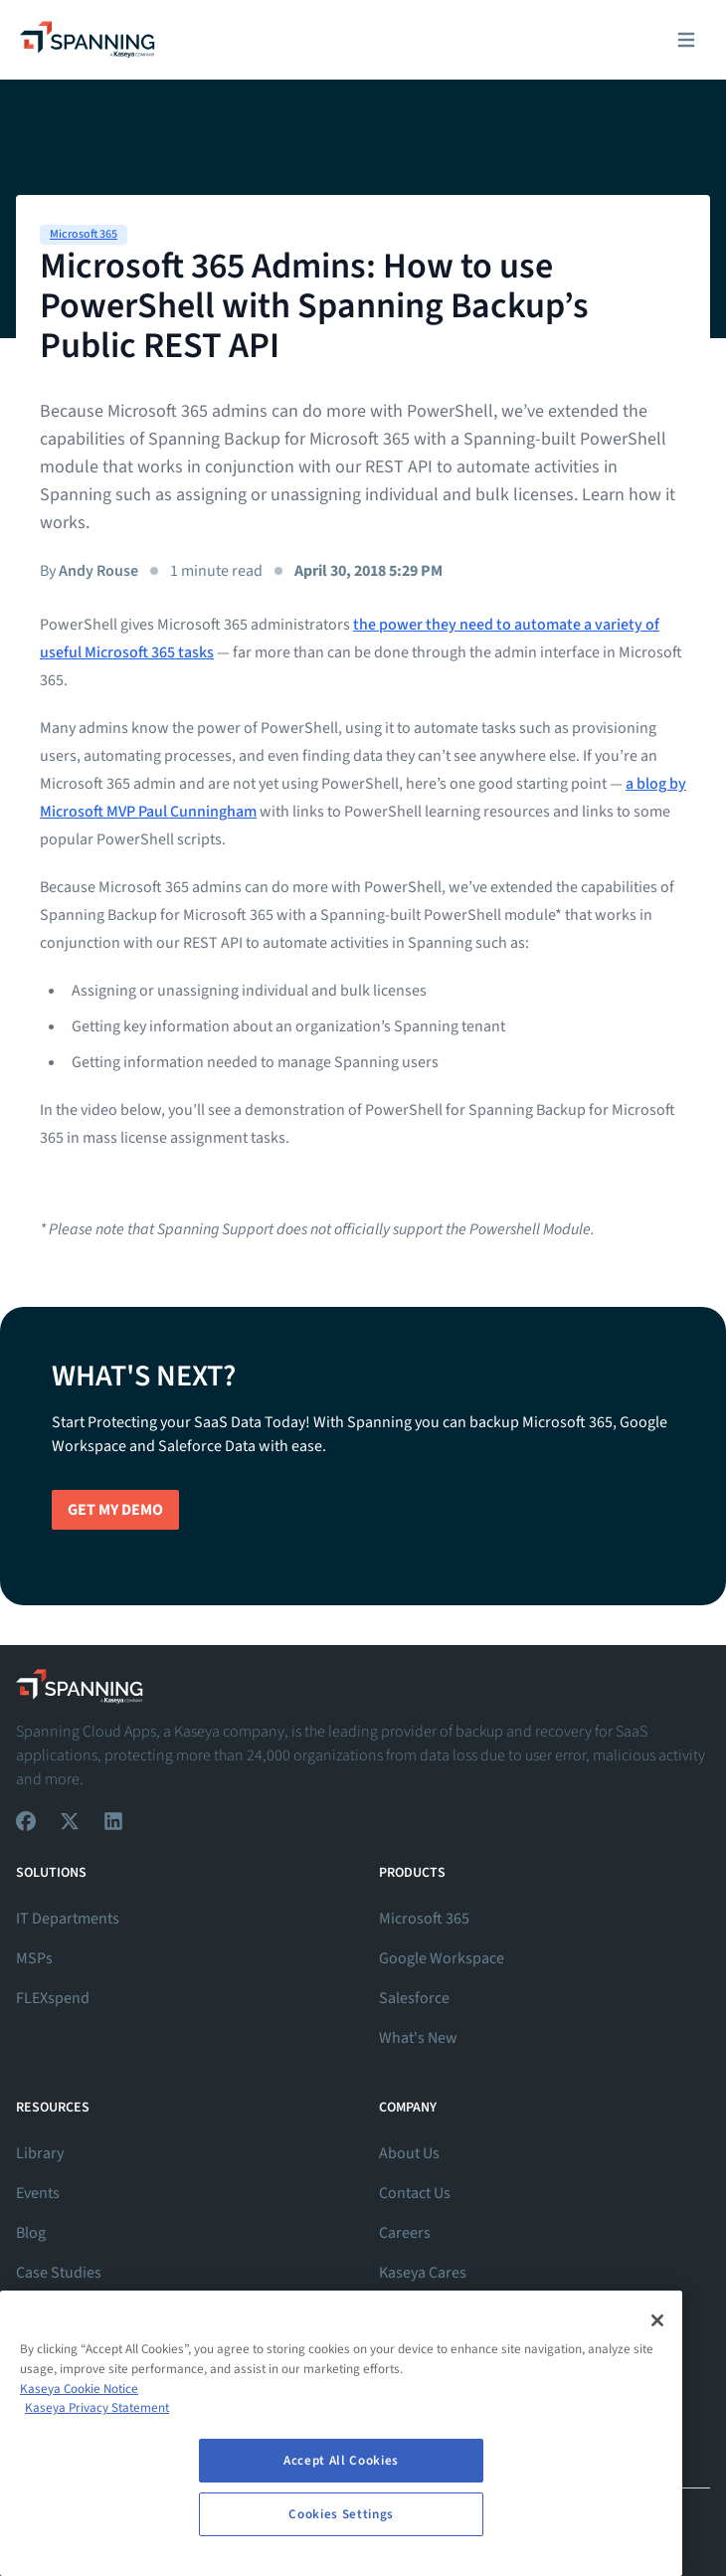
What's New (418, 2038)
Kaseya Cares (422, 2273)
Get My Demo (115, 1510)
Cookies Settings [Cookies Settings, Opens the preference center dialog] (341, 2514)
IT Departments (67, 1919)
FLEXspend (53, 1998)
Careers (405, 2233)
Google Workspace (441, 1958)
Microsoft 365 (83, 234)
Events (38, 2193)
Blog (31, 2233)
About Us (409, 2153)
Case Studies (58, 2273)
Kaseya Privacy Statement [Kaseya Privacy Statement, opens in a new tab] (97, 2408)
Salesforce (414, 1998)
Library (40, 2153)
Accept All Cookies (341, 2461)
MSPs (34, 1958)
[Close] (657, 2320)
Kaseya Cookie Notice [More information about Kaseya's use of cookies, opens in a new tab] (79, 2389)
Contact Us (415, 2193)
